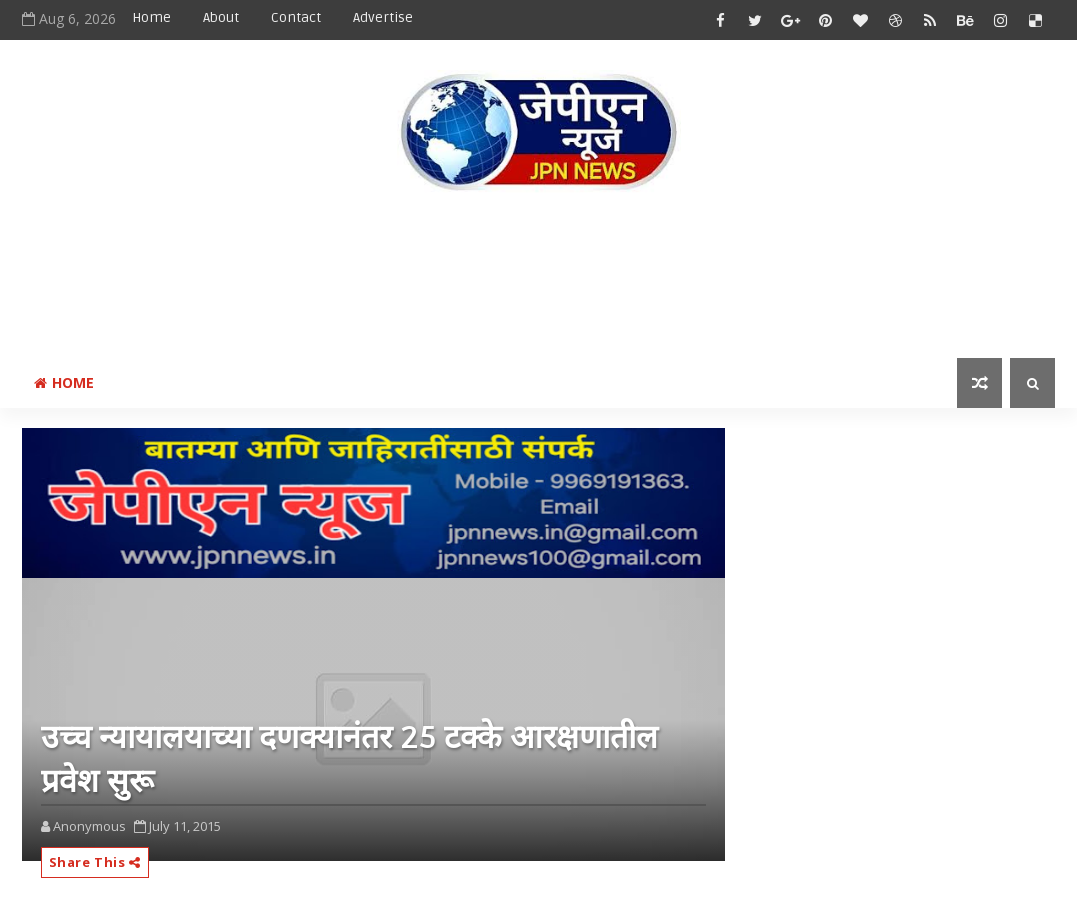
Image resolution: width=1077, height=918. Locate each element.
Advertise (383, 17)
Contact (296, 17)
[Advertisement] (539, 279)
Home (151, 17)
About (221, 17)
